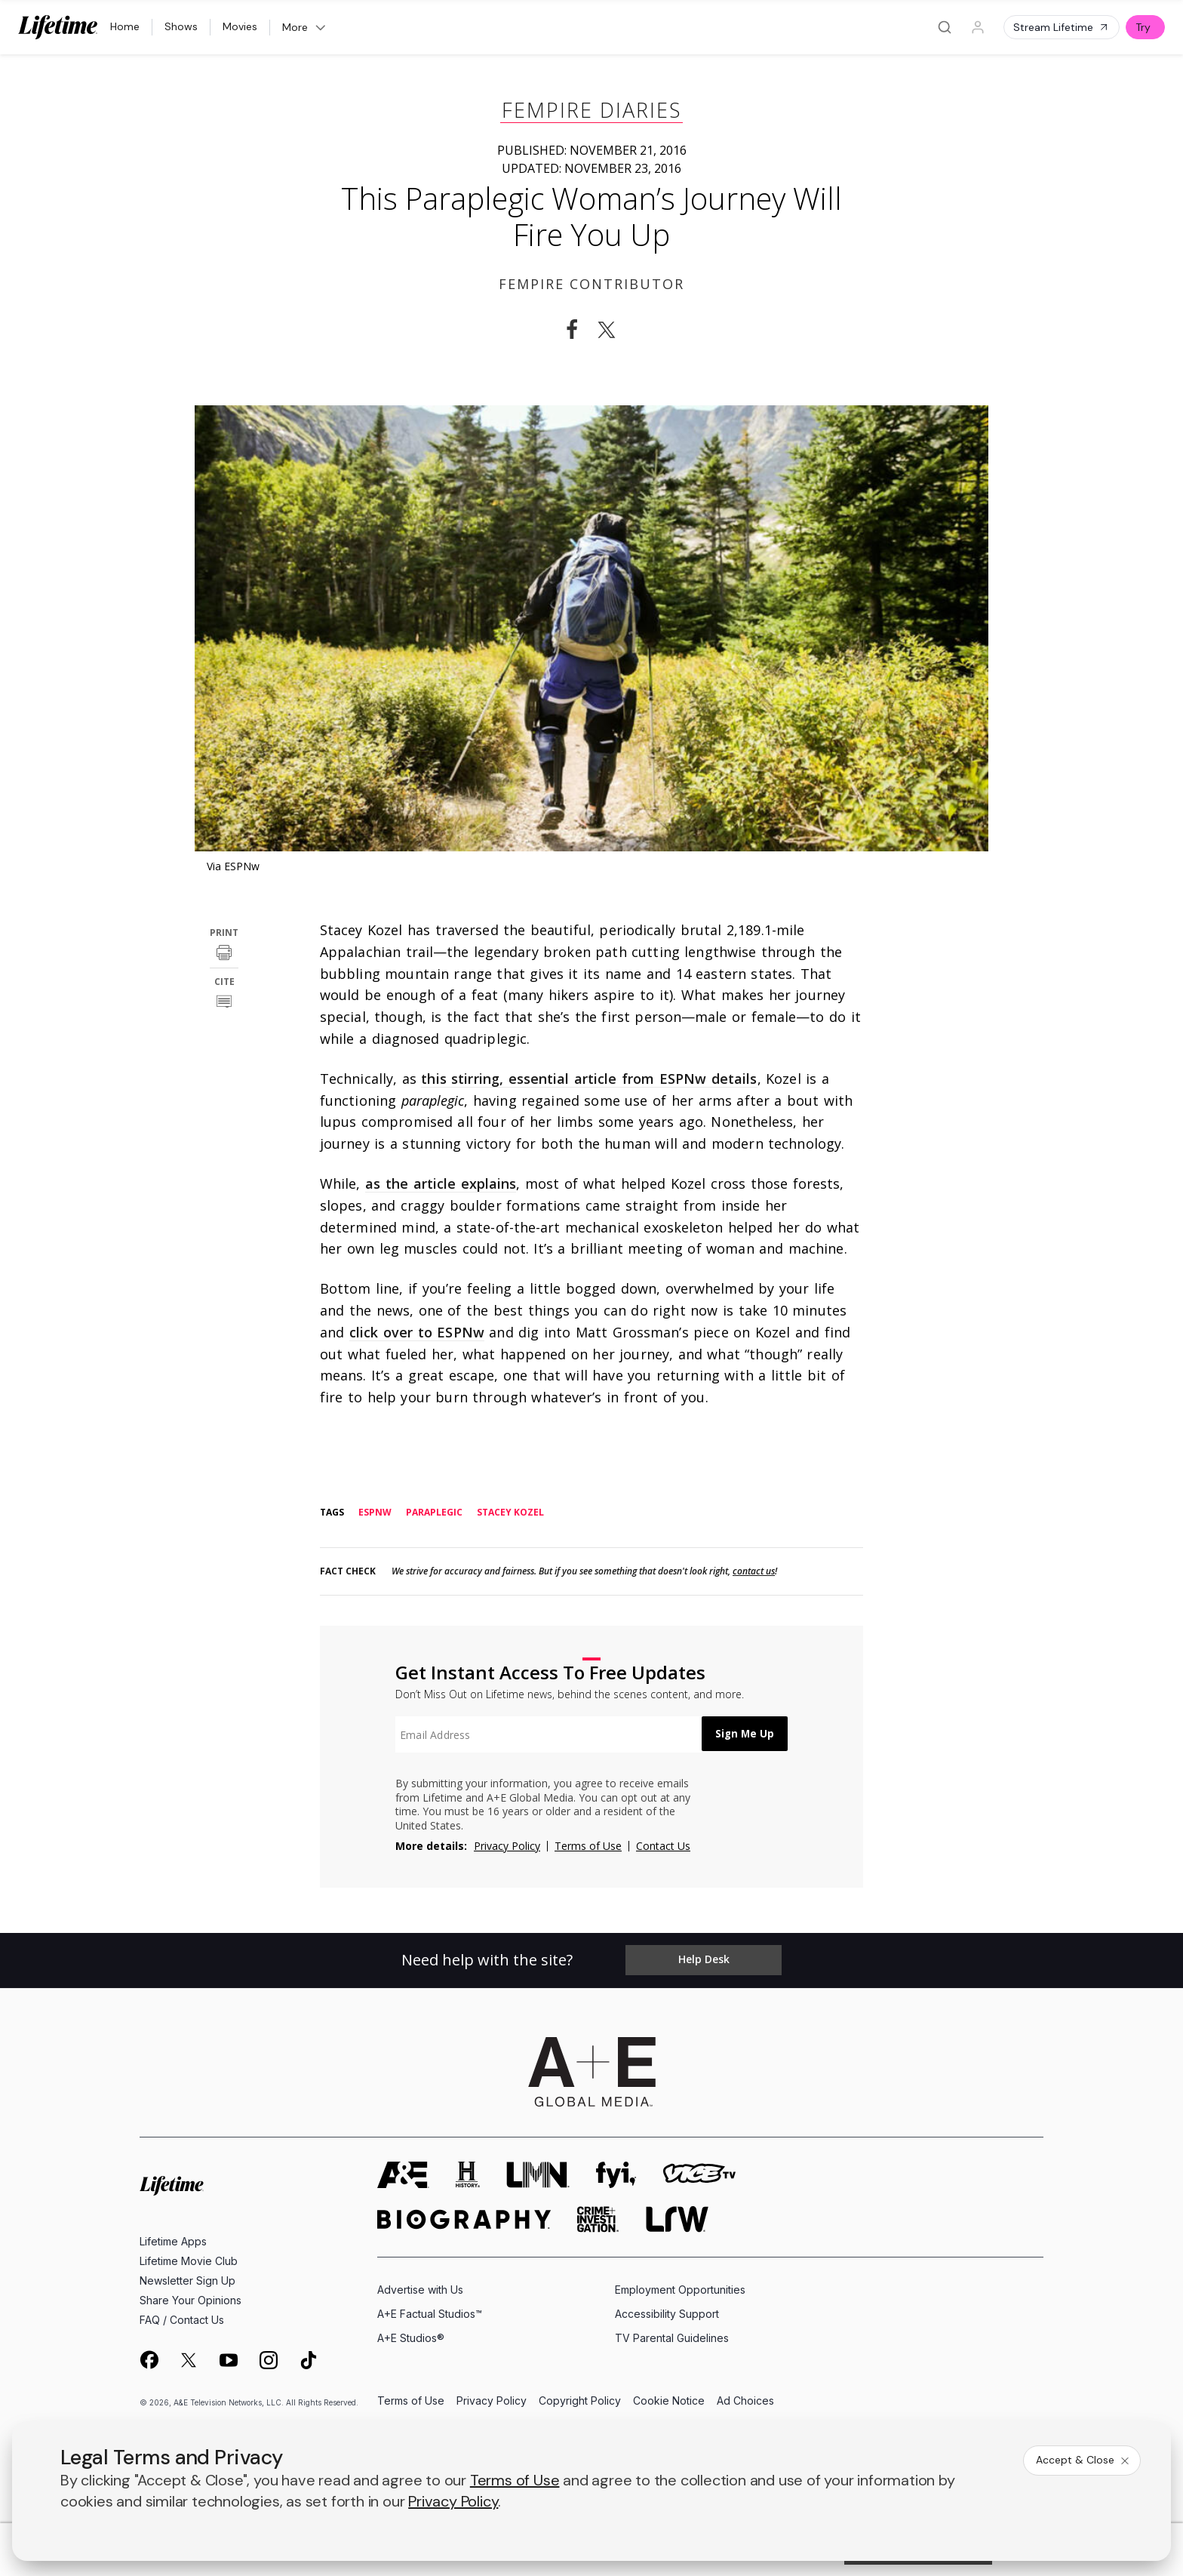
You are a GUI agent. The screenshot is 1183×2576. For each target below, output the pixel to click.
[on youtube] (229, 2359)
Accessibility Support (667, 2313)
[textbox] (543, 1734)
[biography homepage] (464, 2218)
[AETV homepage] (403, 2173)
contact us (754, 1571)
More (304, 27)
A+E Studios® (410, 2337)
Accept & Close (1083, 2460)
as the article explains (440, 1183)
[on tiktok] (309, 2359)
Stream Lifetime (1061, 27)
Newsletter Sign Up (187, 2279)
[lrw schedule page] (677, 2218)
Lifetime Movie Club (189, 2259)
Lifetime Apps (173, 2239)
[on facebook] (149, 2359)
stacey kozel (510, 1512)
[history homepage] (468, 2173)
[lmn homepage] (538, 2173)
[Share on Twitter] (611, 330)
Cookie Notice (669, 2400)
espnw (375, 1512)
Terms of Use (588, 1846)
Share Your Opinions (190, 2298)
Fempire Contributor (591, 284)
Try (1143, 27)
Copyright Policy (580, 2400)
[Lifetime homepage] (172, 2184)
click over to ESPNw (416, 1332)
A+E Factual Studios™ (429, 2313)
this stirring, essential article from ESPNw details (589, 1078)
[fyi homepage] (616, 2173)
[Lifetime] (58, 27)
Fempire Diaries (591, 110)
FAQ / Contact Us (182, 2318)
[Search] (944, 27)
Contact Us (663, 1846)
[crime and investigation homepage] (598, 2218)
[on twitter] (189, 2359)
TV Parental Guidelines (672, 2337)
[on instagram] (269, 2359)
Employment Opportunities (680, 2288)
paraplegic (434, 1512)
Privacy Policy (507, 1846)
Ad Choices (745, 2400)
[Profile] (977, 27)
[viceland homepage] (699, 2173)
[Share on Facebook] (572, 330)
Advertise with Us (420, 2288)
